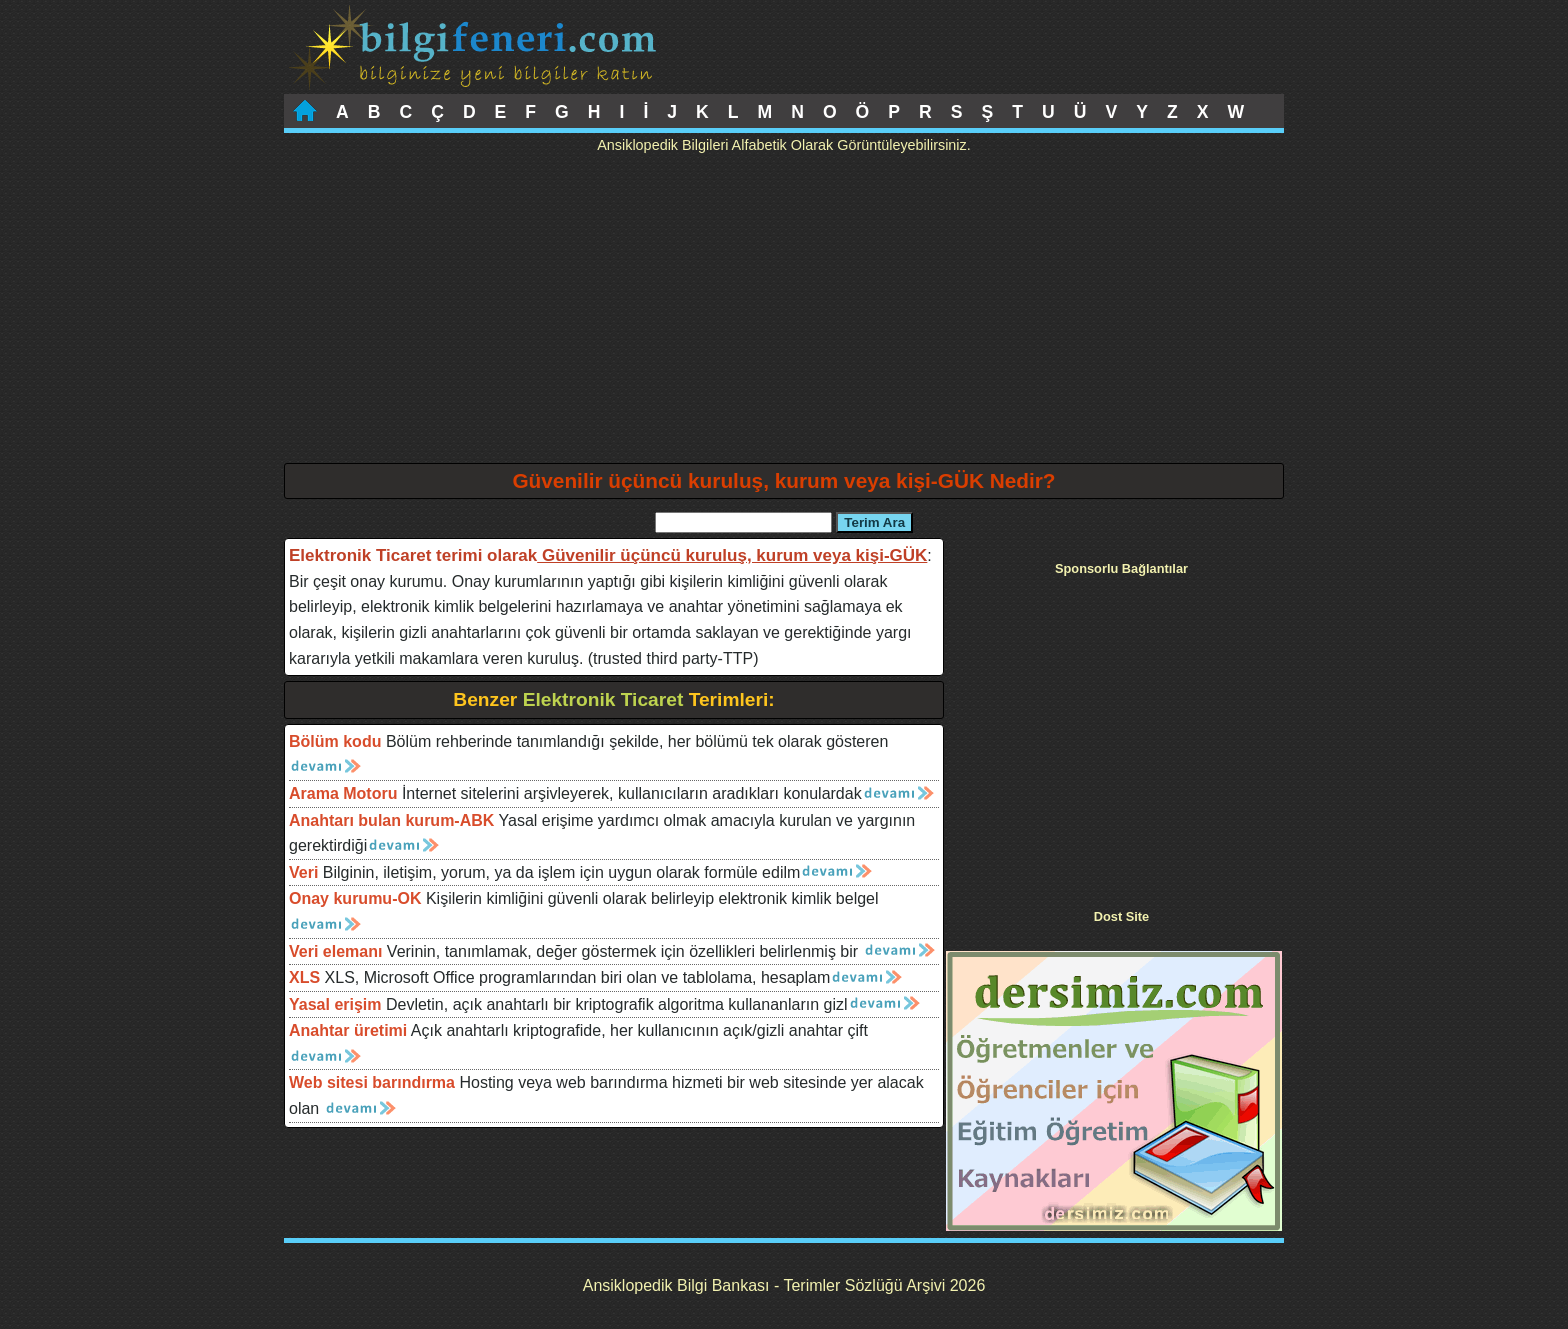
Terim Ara (874, 522)
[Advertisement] (784, 313)
